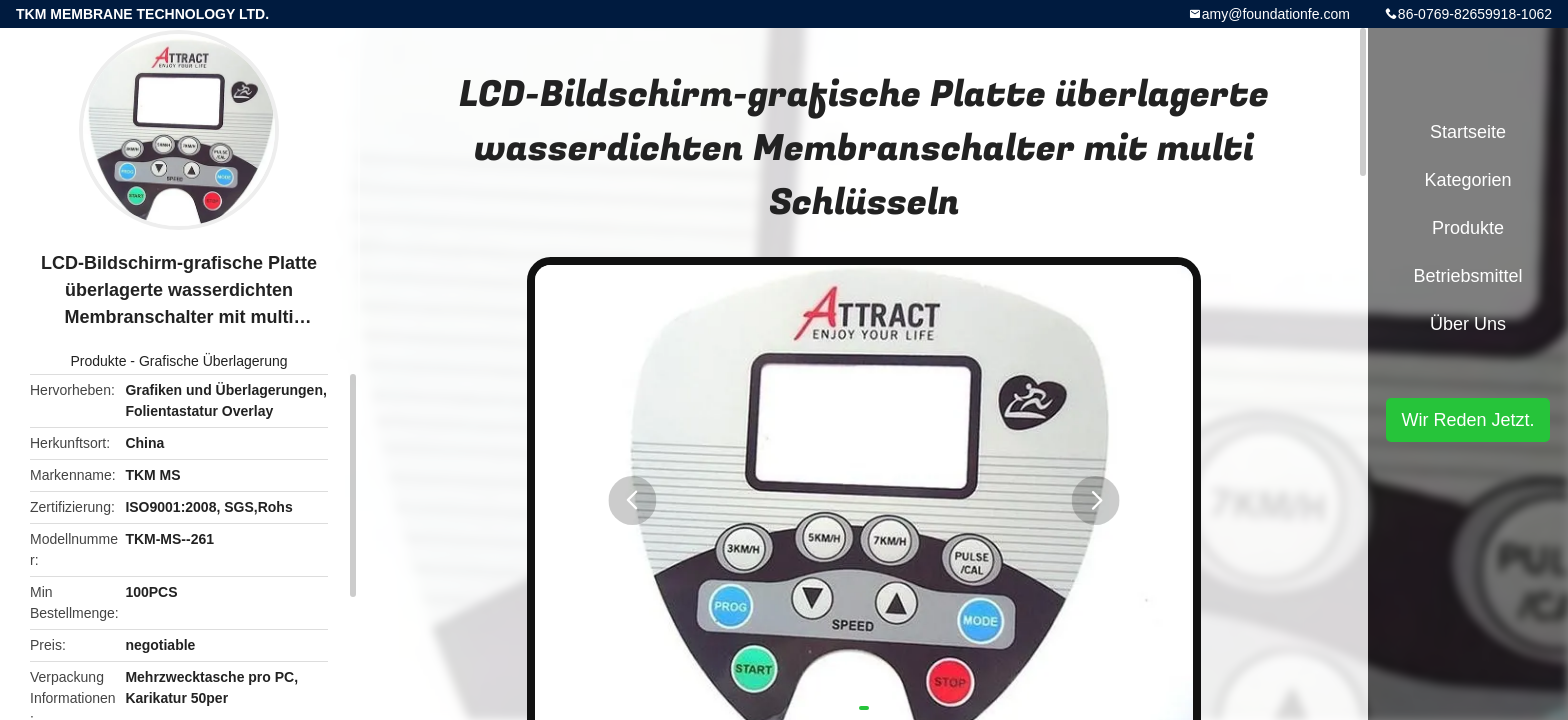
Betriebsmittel (1467, 276)
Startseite (1468, 132)
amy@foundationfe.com (1276, 14)
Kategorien (1467, 180)
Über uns (1468, 324)
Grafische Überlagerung (213, 361)
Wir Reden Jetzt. (1467, 420)
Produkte (98, 361)
